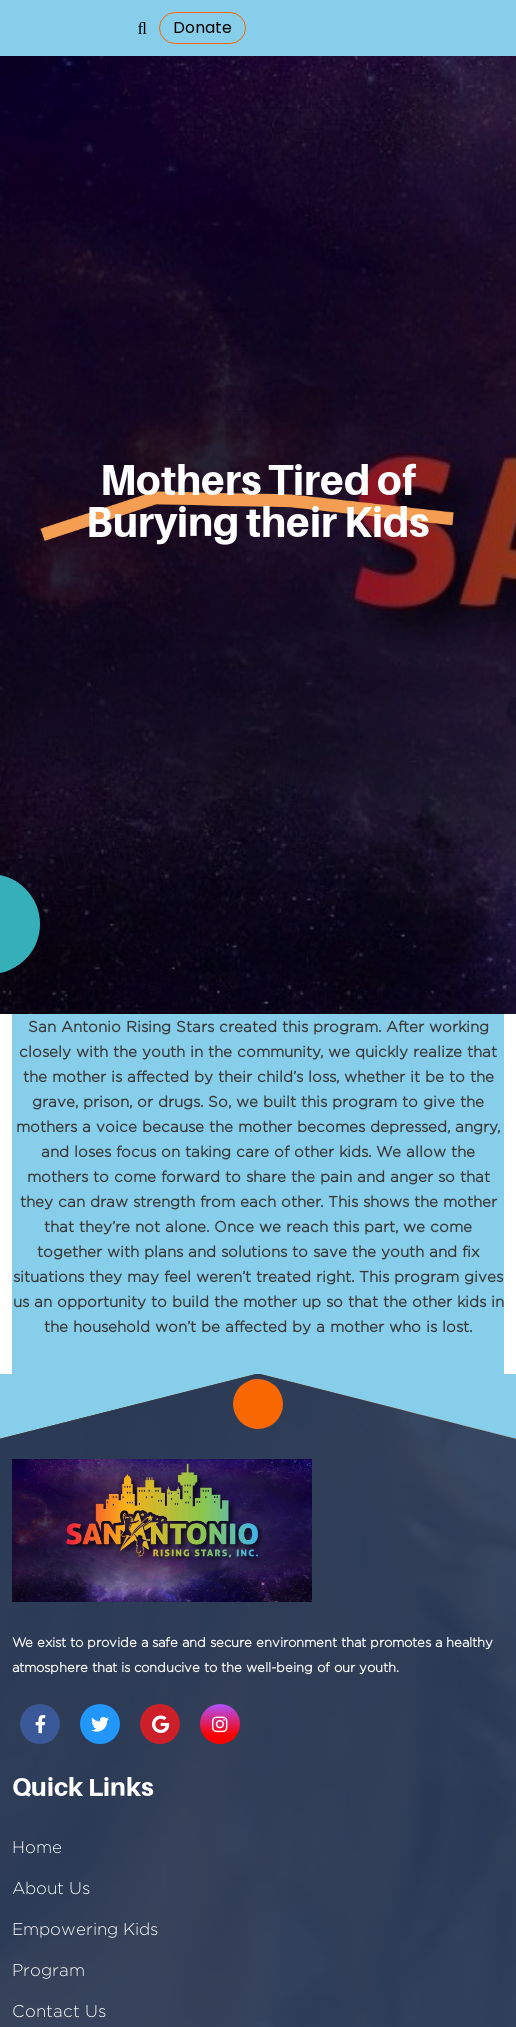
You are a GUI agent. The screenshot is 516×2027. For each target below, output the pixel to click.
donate (202, 27)
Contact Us (59, 2011)
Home (37, 1847)
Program (48, 1970)
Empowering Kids (85, 1929)
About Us (51, 1888)
